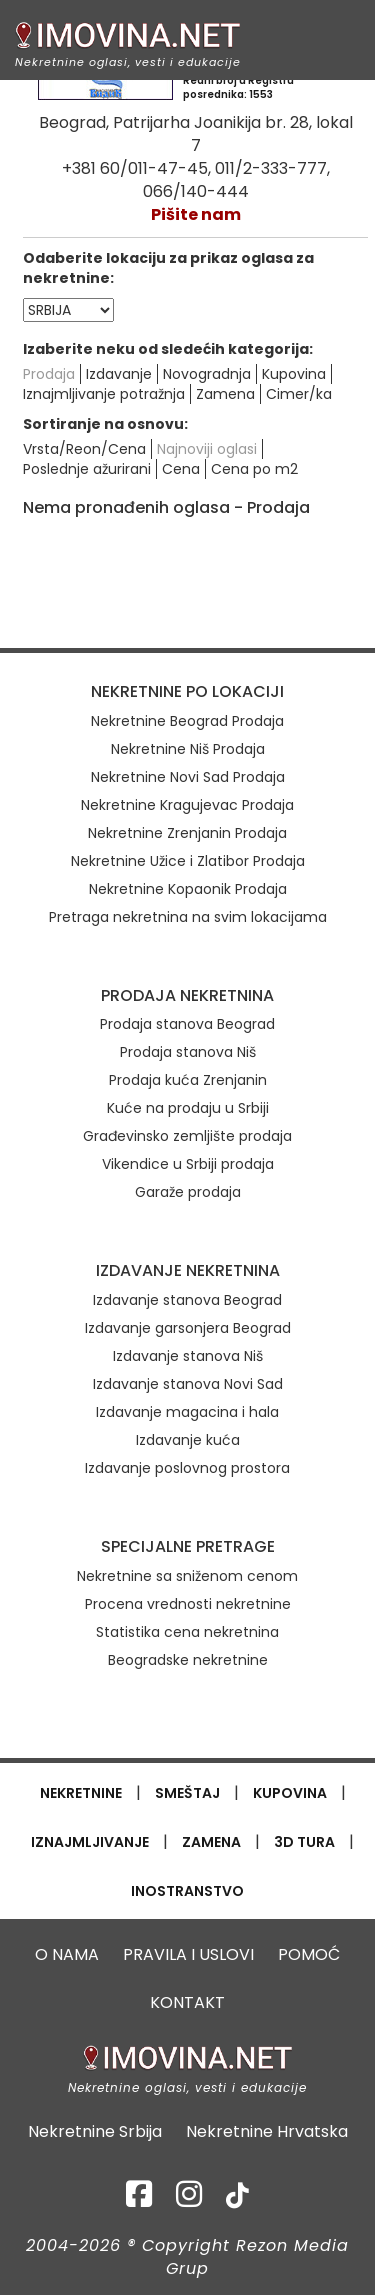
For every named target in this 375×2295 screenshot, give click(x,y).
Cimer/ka (299, 394)
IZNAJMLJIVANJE (90, 1842)
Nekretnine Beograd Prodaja (187, 721)
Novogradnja (207, 374)
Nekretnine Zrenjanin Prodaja (187, 833)
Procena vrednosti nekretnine (188, 1604)
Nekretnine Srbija (95, 2132)
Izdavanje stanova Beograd (187, 1300)
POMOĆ (309, 1954)
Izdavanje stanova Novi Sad (188, 1384)
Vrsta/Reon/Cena (84, 449)
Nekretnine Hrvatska (267, 2132)
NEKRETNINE (81, 1793)
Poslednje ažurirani (87, 469)
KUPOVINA (290, 1793)
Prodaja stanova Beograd (187, 1024)
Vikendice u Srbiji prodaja (188, 1164)
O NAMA (67, 1954)
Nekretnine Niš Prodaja (188, 749)
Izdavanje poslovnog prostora (187, 1468)
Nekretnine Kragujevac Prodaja (187, 805)
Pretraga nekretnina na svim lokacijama (188, 917)
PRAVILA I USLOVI (188, 1954)
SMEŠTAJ (187, 1793)
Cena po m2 (254, 469)
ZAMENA (211, 1842)
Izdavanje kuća (188, 1440)
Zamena (225, 394)
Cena (181, 469)
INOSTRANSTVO (187, 1891)
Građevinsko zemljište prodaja (187, 1136)
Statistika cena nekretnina (187, 1632)
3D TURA (304, 1842)
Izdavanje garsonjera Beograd (188, 1328)
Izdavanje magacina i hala (187, 1412)
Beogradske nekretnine (188, 1660)
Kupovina (294, 374)
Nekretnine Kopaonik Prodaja (188, 889)
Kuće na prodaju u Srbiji (188, 1108)
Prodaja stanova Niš (188, 1052)
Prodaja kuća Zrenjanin (188, 1080)
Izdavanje (119, 374)
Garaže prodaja (188, 1192)
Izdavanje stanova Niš (188, 1356)
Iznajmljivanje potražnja (104, 394)
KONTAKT (187, 2002)
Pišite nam (196, 214)
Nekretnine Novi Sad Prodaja (188, 777)
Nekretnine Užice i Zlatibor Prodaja (188, 861)
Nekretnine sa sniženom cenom (187, 1576)
